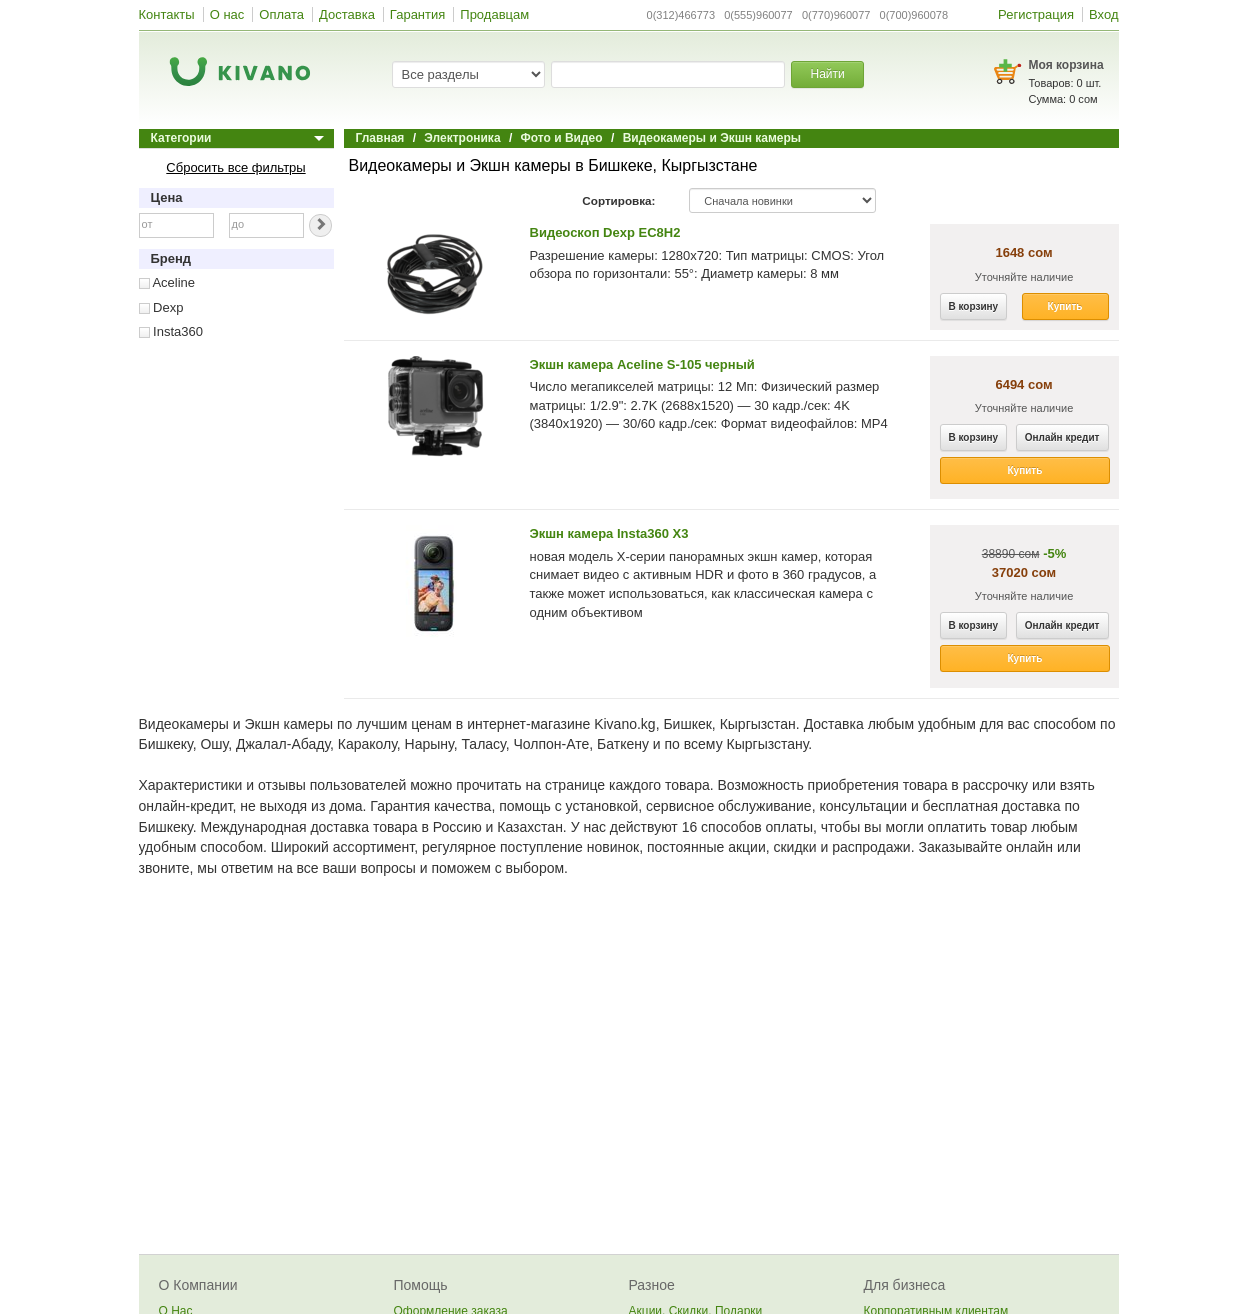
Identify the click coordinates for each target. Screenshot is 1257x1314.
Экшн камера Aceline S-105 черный (642, 364)
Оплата (281, 14)
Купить (1065, 306)
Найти (827, 74)
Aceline (167, 282)
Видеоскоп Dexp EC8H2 (605, 232)
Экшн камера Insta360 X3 (609, 533)
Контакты (167, 14)
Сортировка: (618, 200)
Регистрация (1036, 14)
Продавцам (494, 14)
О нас (227, 14)
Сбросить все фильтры (235, 167)
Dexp (161, 307)
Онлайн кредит (1062, 437)
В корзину (974, 306)
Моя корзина (1066, 65)
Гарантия (417, 14)
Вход (1103, 14)
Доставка (347, 14)
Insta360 (171, 331)
